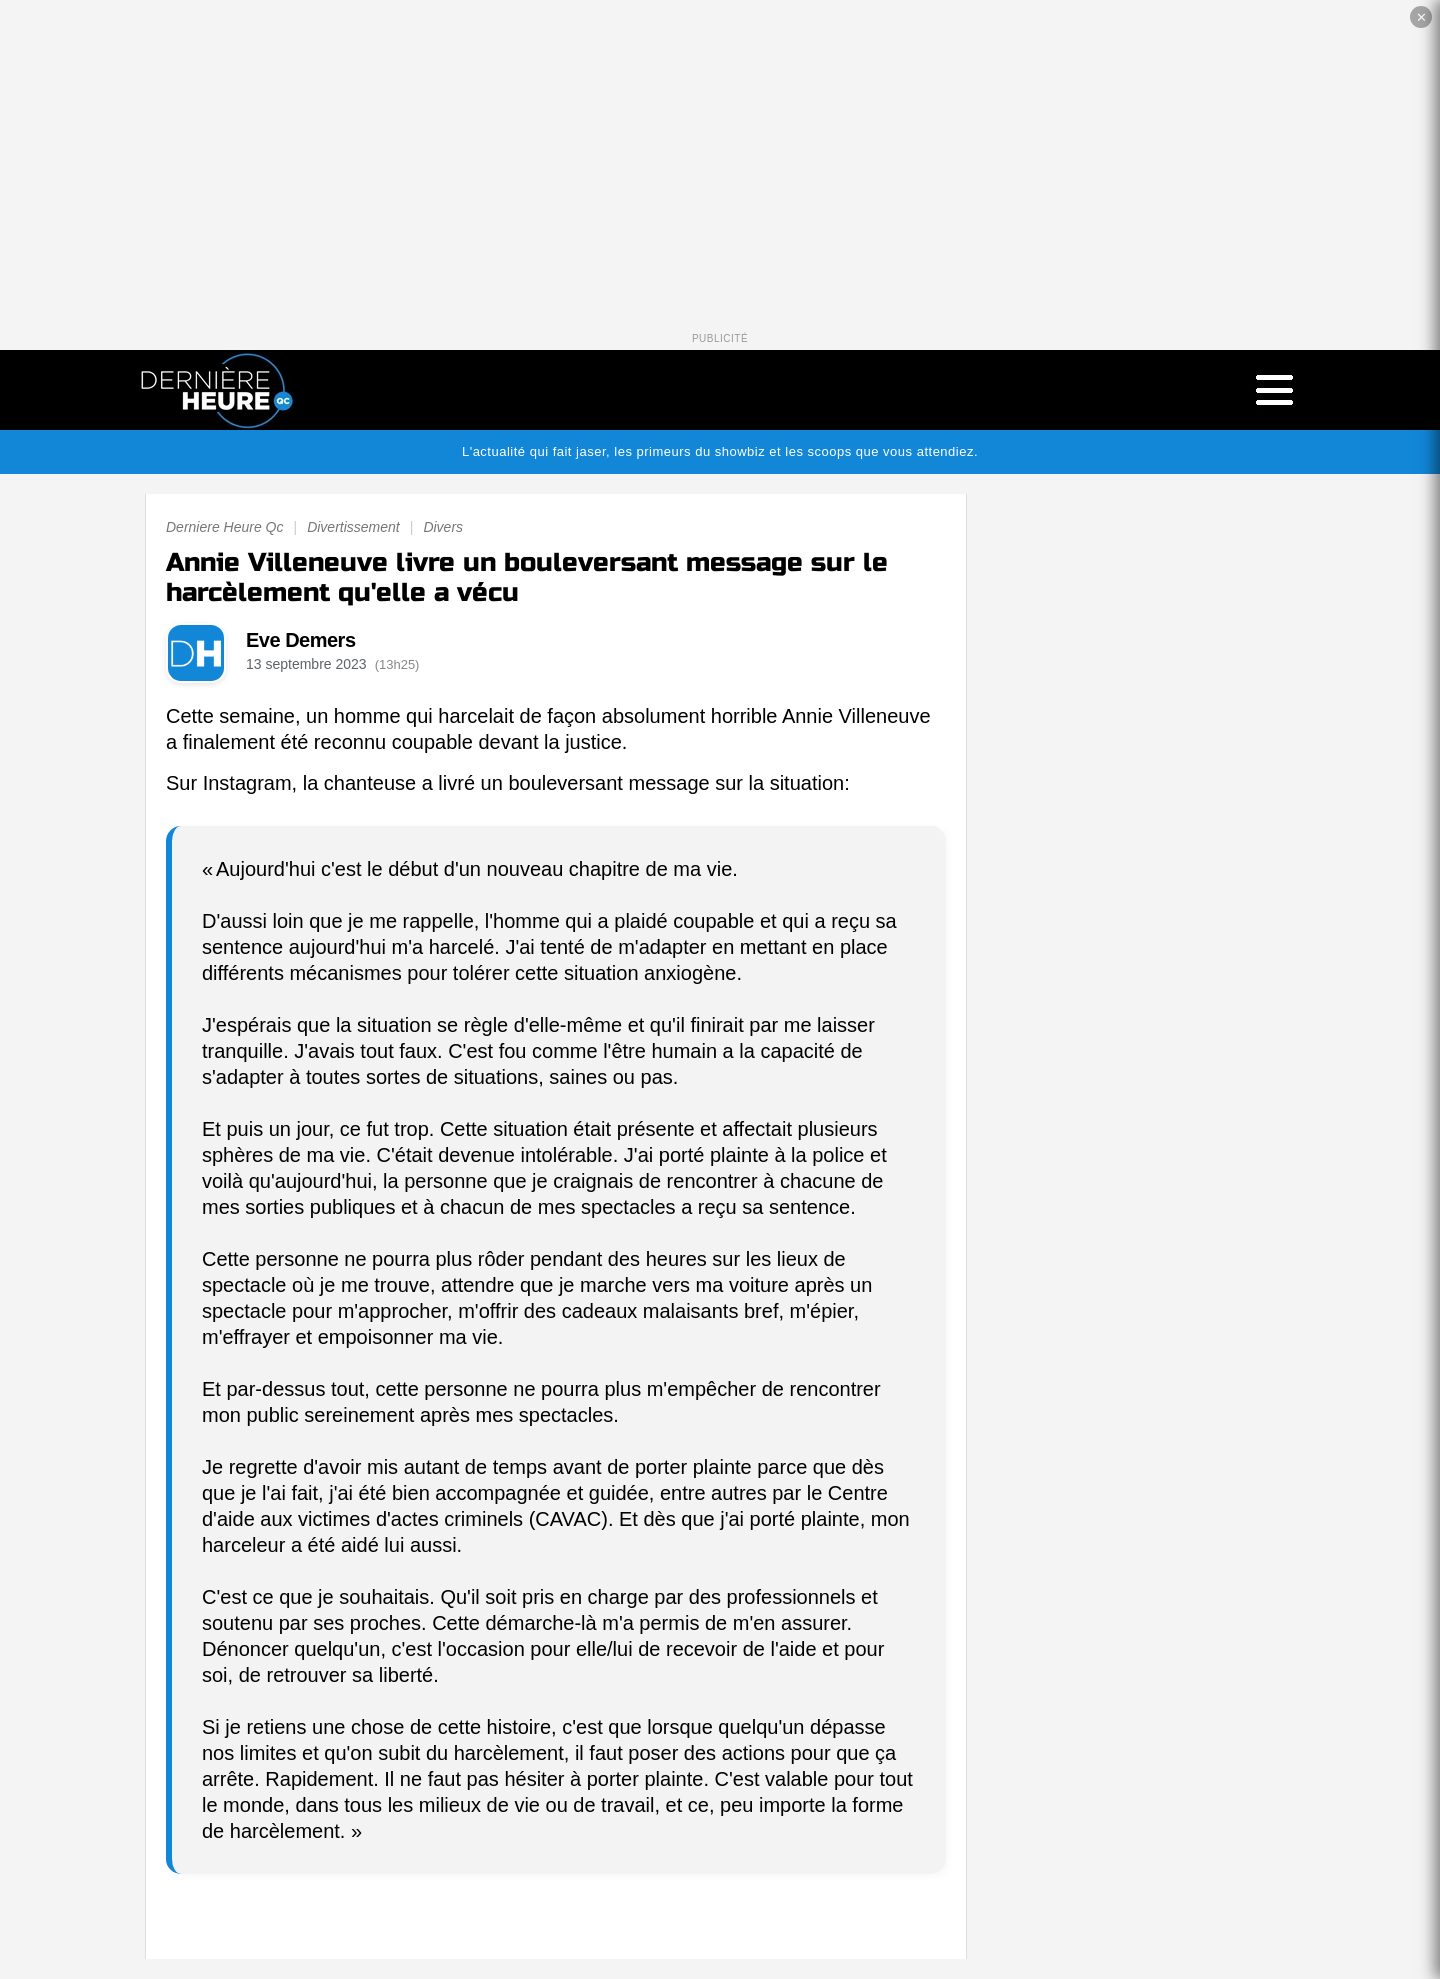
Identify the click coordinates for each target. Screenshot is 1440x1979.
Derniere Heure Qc (225, 527)
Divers (443, 527)
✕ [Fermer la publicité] (1421, 17)
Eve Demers (301, 640)
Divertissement (353, 527)
